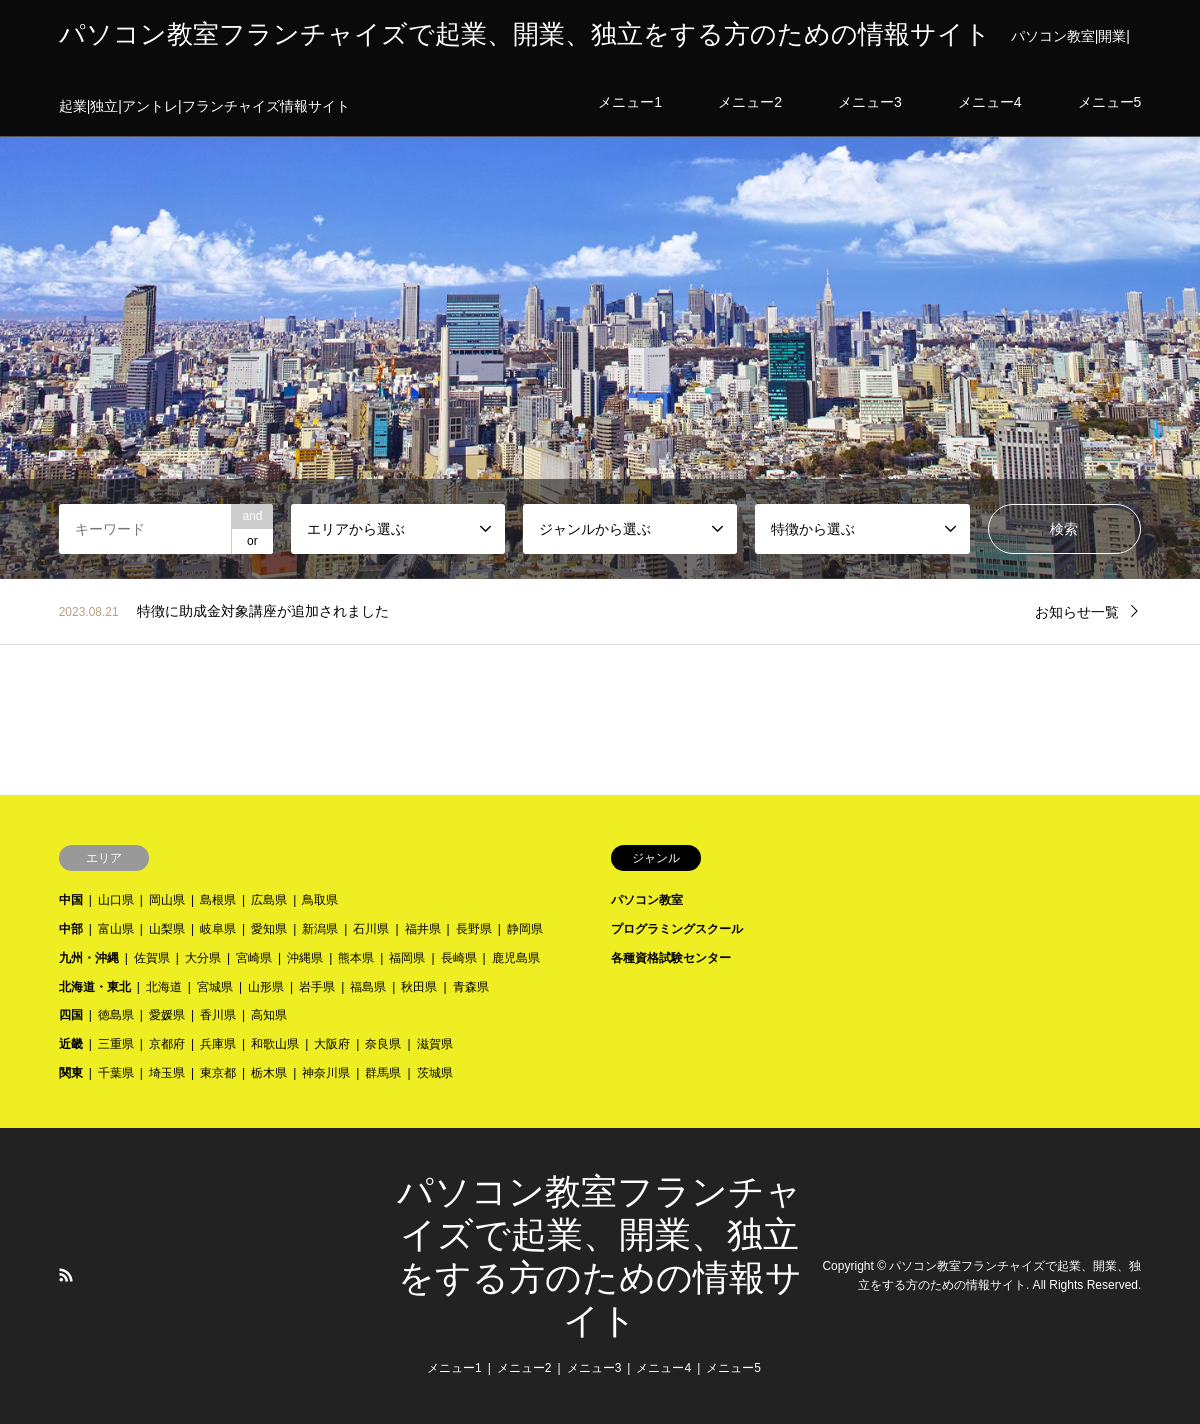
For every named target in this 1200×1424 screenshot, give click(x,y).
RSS (66, 1275)
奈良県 (383, 1044)
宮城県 (215, 987)
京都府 (167, 1044)
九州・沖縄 (89, 958)
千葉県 (116, 1073)
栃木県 (269, 1073)
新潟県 (320, 929)
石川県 (371, 929)
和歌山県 (275, 1044)
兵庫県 (218, 1044)
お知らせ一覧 (1077, 612)
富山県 (116, 929)
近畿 (71, 1044)
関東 (71, 1073)
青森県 (471, 987)
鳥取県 (320, 900)
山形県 (266, 987)
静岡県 (525, 929)
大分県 (203, 958)
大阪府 (332, 1044)
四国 (71, 1015)
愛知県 (269, 929)
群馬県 (383, 1073)
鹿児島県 (516, 958)
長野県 (474, 929)
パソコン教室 (647, 900)
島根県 (218, 900)
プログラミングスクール (677, 929)
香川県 (218, 1015)
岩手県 (317, 987)
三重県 (116, 1044)
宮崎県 (254, 958)
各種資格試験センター (671, 958)
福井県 (423, 929)
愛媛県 (167, 1015)
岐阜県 (218, 929)
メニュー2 (524, 1368)
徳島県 (116, 1015)
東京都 (218, 1073)
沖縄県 (305, 958)
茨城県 (435, 1073)
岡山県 (167, 900)
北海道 (164, 987)
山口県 (116, 900)
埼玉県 (167, 1073)
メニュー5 (733, 1368)
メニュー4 (663, 1368)
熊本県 (356, 958)
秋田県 (419, 987)
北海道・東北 (95, 987)
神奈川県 (326, 1073)
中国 (71, 900)
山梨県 (167, 929)
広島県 (269, 900)
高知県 (269, 1015)
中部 (71, 929)
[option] (600, 289)
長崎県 (459, 958)
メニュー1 (454, 1368)
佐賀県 (152, 958)
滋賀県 (435, 1044)
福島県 (368, 987)
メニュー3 (594, 1368)
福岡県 (407, 958)
